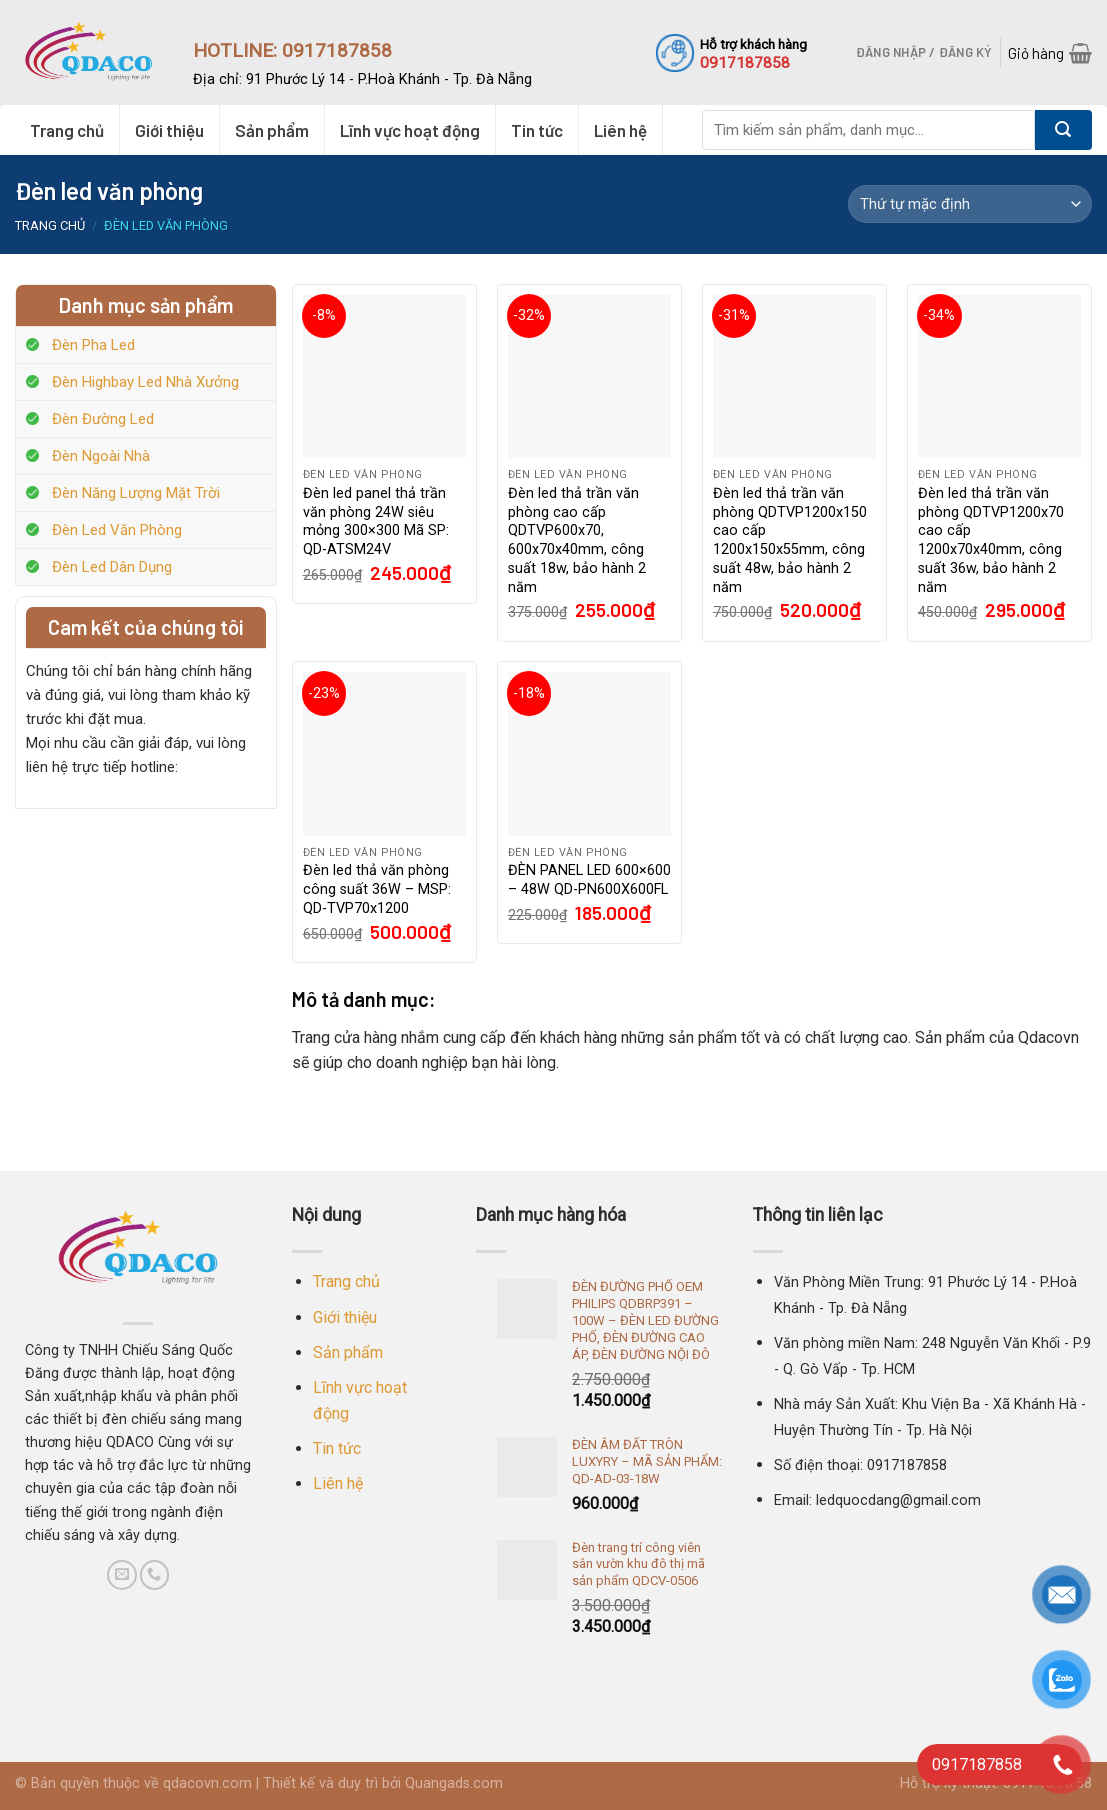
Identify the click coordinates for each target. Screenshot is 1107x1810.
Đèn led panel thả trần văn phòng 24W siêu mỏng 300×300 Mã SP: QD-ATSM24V (376, 521)
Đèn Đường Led (103, 419)
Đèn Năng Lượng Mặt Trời (136, 493)
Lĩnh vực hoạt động (410, 130)
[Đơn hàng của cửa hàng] (970, 204)
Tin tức (537, 130)
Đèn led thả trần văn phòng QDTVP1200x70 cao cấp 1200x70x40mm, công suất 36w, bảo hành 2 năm (991, 540)
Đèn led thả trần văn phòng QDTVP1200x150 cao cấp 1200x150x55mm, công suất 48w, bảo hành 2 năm (790, 540)
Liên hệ (620, 130)
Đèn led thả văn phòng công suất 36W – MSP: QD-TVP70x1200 (377, 889)
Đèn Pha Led (93, 345)
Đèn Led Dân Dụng (112, 567)
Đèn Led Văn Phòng (117, 530)
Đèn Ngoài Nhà (101, 456)
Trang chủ (67, 130)
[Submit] (1063, 130)
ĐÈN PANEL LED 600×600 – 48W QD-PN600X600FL (589, 880)
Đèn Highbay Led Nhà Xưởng (145, 382)
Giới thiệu (169, 130)
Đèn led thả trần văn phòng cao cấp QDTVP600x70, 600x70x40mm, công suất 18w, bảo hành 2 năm (577, 540)
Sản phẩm (272, 130)
